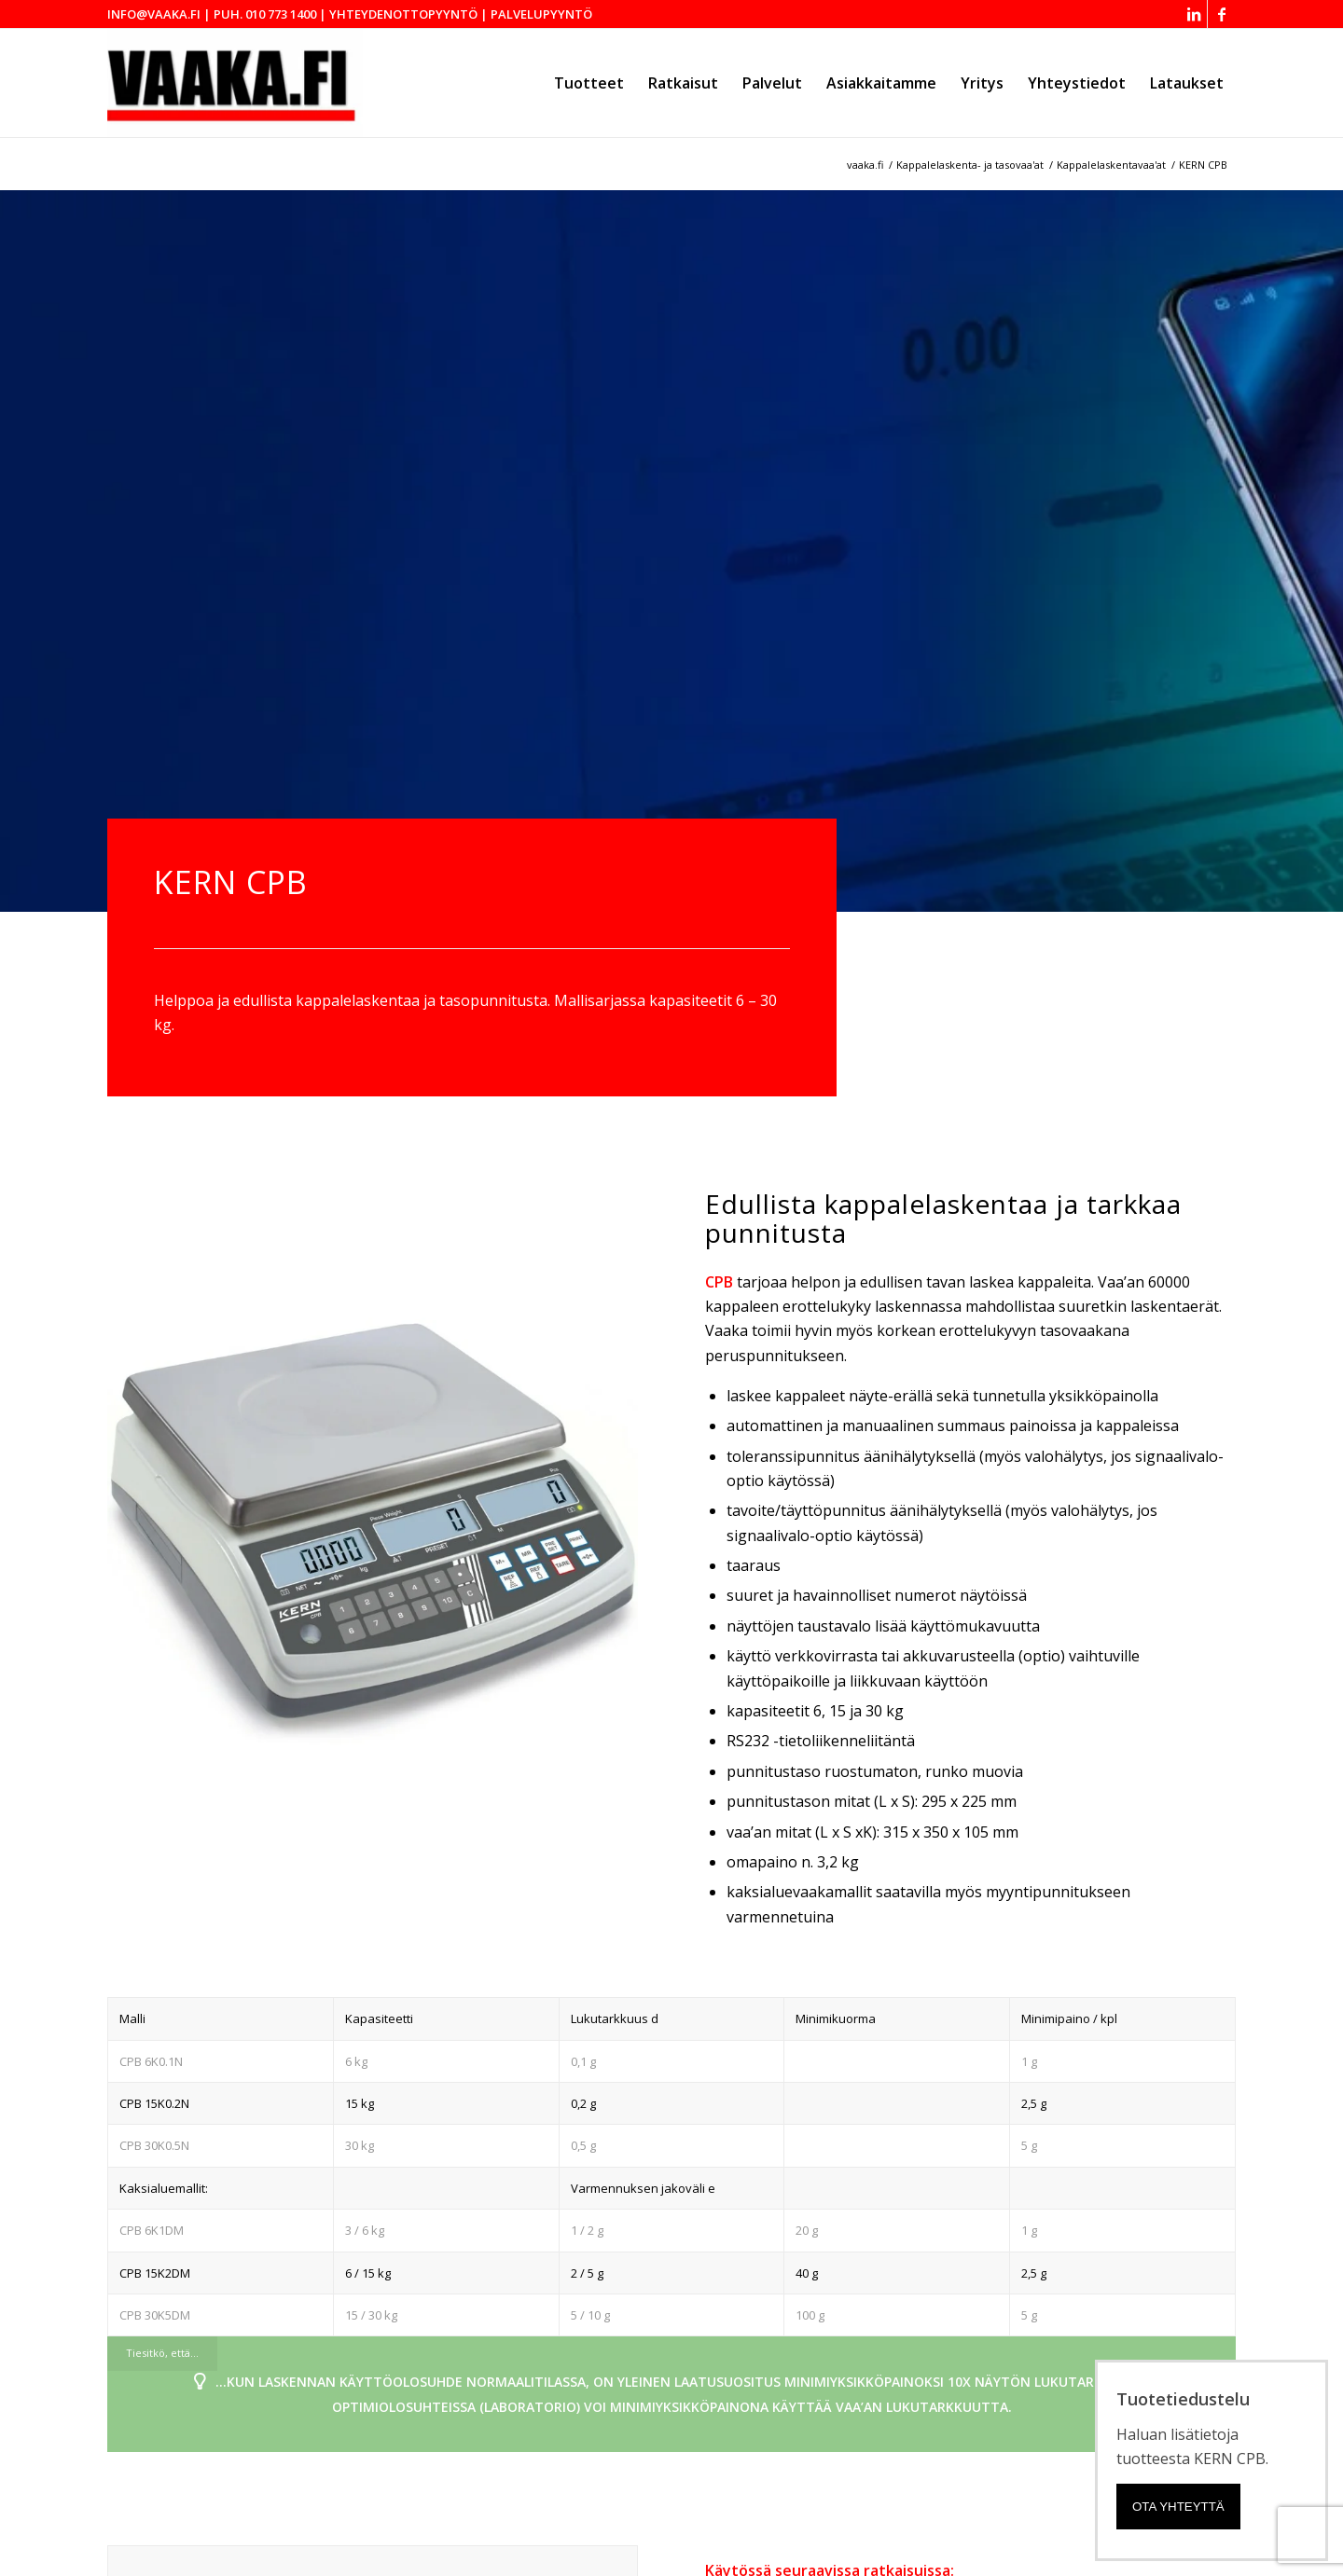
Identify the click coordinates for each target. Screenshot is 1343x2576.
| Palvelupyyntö (536, 14)
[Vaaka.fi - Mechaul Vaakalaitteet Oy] (235, 83)
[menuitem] (589, 83)
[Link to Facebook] (1222, 14)
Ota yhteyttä (1178, 2507)
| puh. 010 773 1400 (259, 14)
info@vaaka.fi (154, 14)
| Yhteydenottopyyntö (398, 14)
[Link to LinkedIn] (1193, 14)
